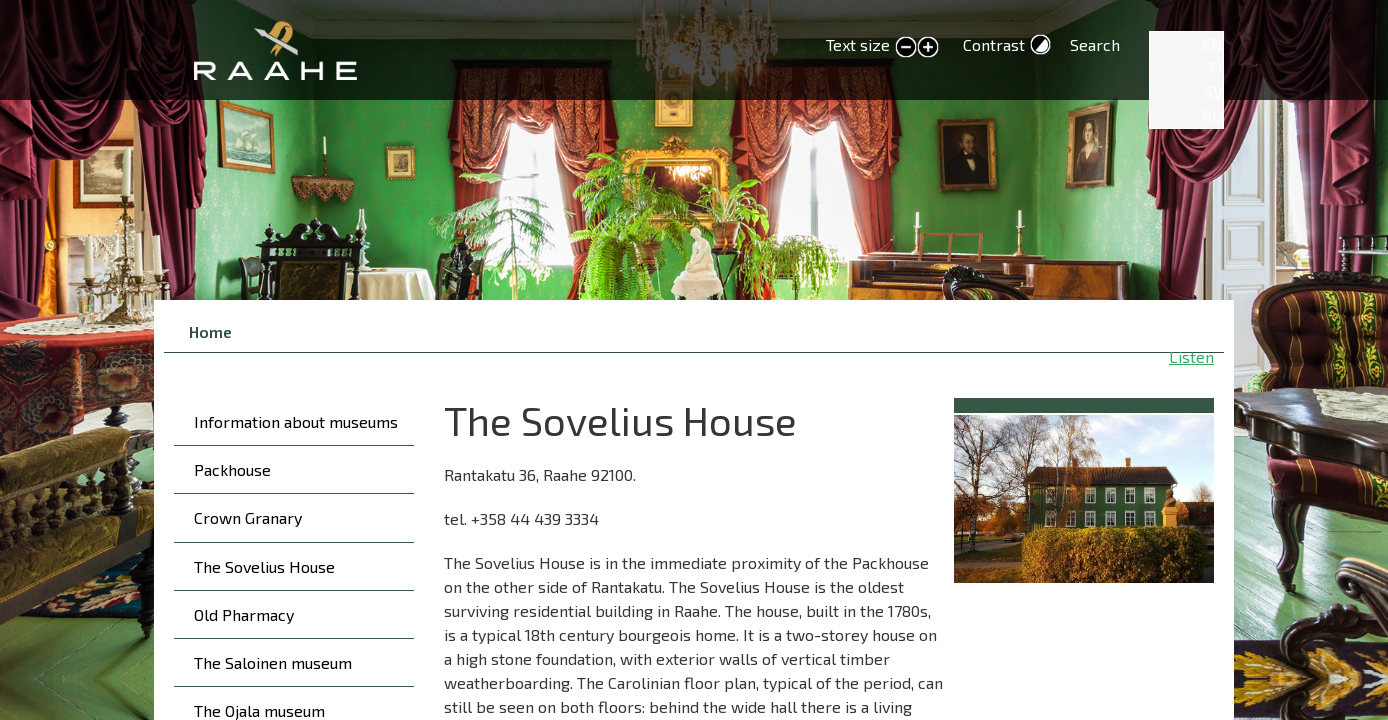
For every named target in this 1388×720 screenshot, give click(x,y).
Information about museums (296, 421)
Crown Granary (248, 517)
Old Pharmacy (244, 614)
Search (1095, 44)
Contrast (994, 44)
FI (1216, 67)
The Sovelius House (264, 566)
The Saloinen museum (273, 662)
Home (210, 331)
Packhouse (232, 469)
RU (1212, 115)
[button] (1084, 495)
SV (1213, 91)
